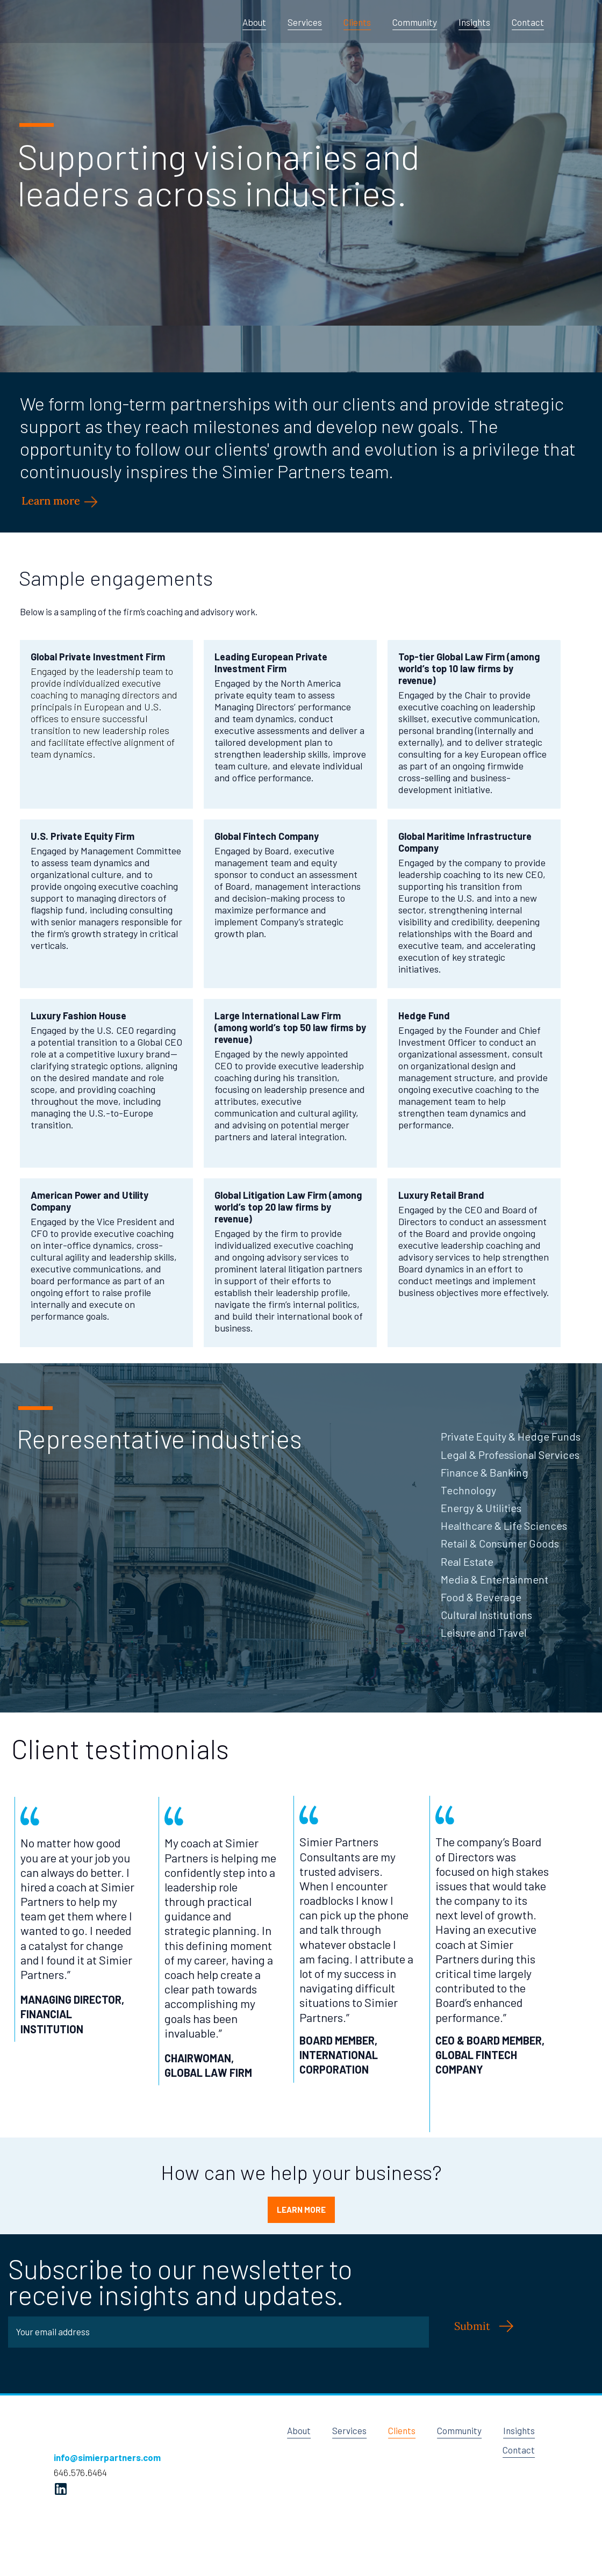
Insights (474, 22)
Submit (472, 2326)
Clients (357, 22)
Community (414, 22)
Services (305, 22)
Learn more (52, 500)
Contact (528, 22)
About (254, 22)
